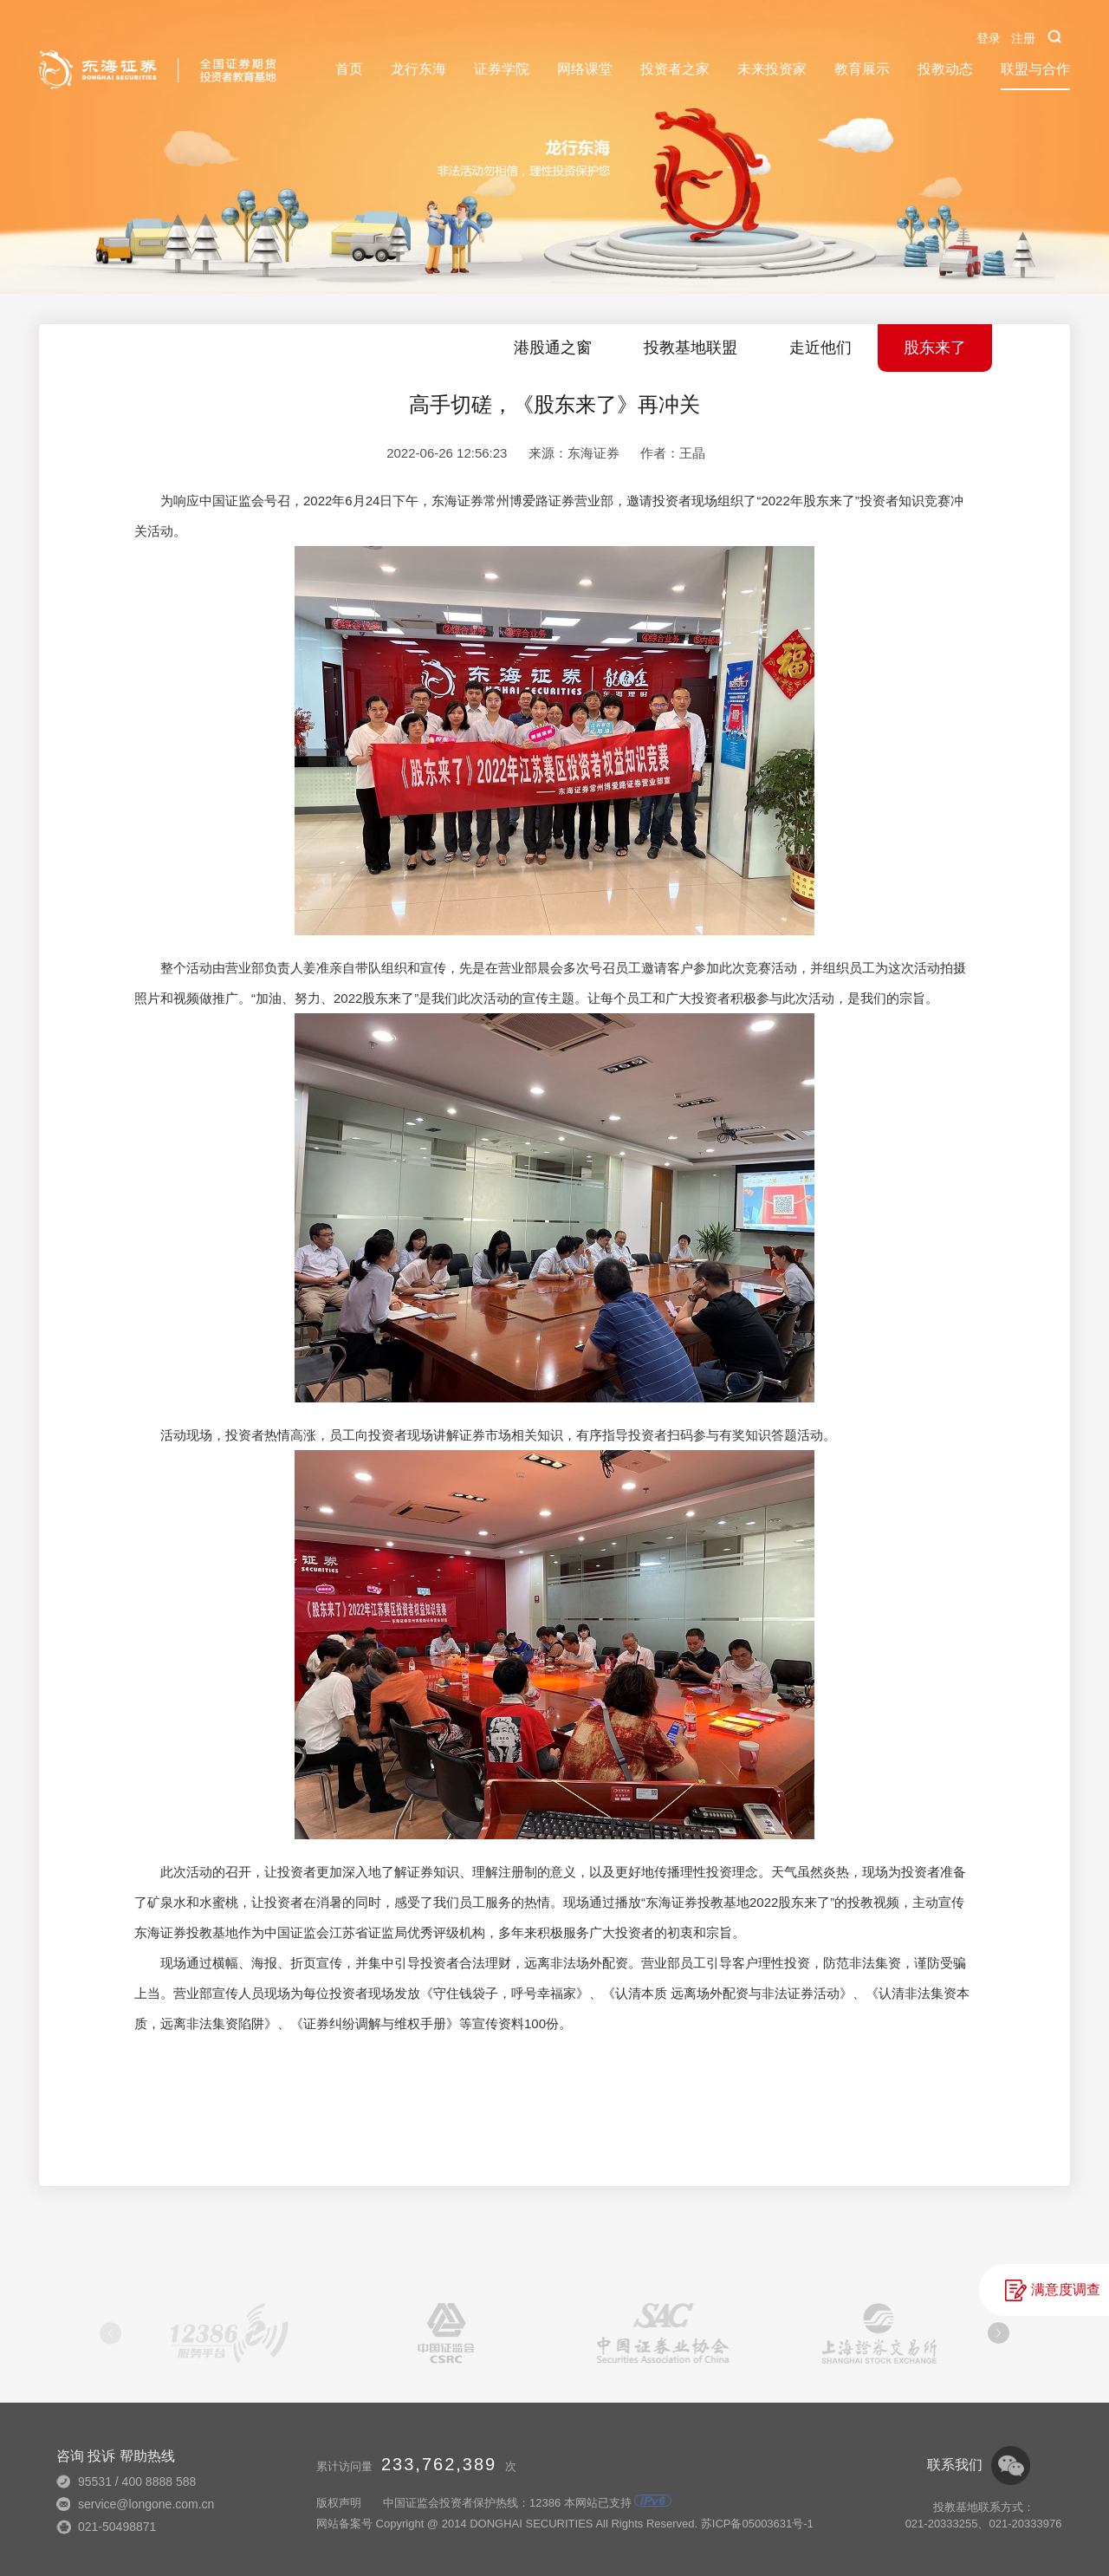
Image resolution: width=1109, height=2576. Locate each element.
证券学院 (501, 69)
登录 (988, 38)
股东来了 (935, 347)
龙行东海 (418, 69)
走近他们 (820, 347)
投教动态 (945, 69)
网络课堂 (585, 69)
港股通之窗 (553, 347)
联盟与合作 (1035, 69)
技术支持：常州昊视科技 (755, 2502)
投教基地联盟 (690, 347)
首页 (349, 69)
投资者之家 (675, 69)
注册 (1023, 38)
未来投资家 (772, 69)
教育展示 (862, 69)
